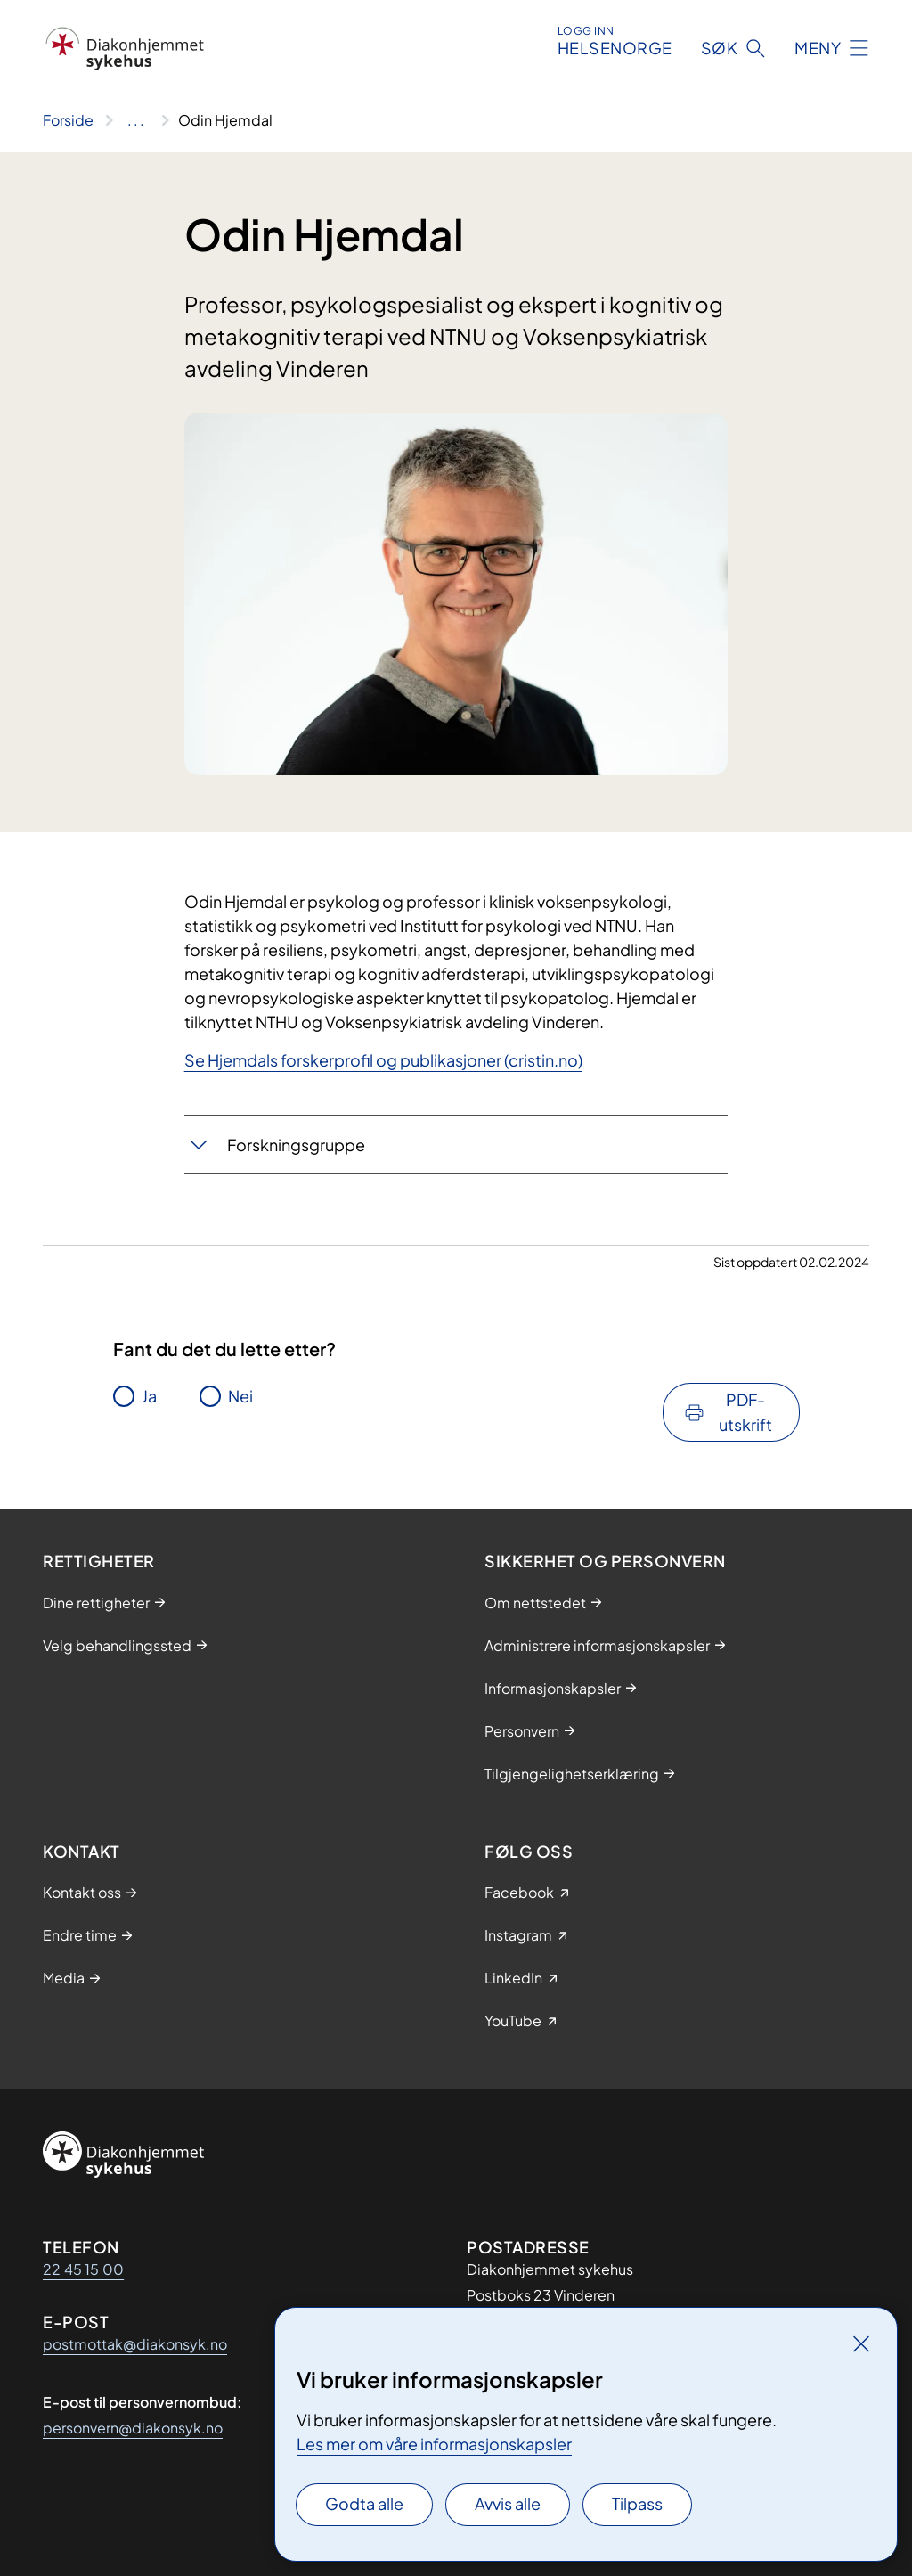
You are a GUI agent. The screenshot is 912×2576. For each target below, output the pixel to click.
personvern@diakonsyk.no (133, 2427)
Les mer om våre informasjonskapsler (434, 2443)
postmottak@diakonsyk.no (135, 2344)
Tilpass (637, 2503)
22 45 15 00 (83, 2269)
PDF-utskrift (745, 1412)
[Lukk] (861, 2343)
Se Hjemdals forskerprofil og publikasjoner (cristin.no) (383, 1060)
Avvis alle (508, 2503)
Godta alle (364, 2503)
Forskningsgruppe (296, 1144)
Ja (149, 1396)
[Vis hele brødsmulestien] (136, 120)
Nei (240, 1396)
